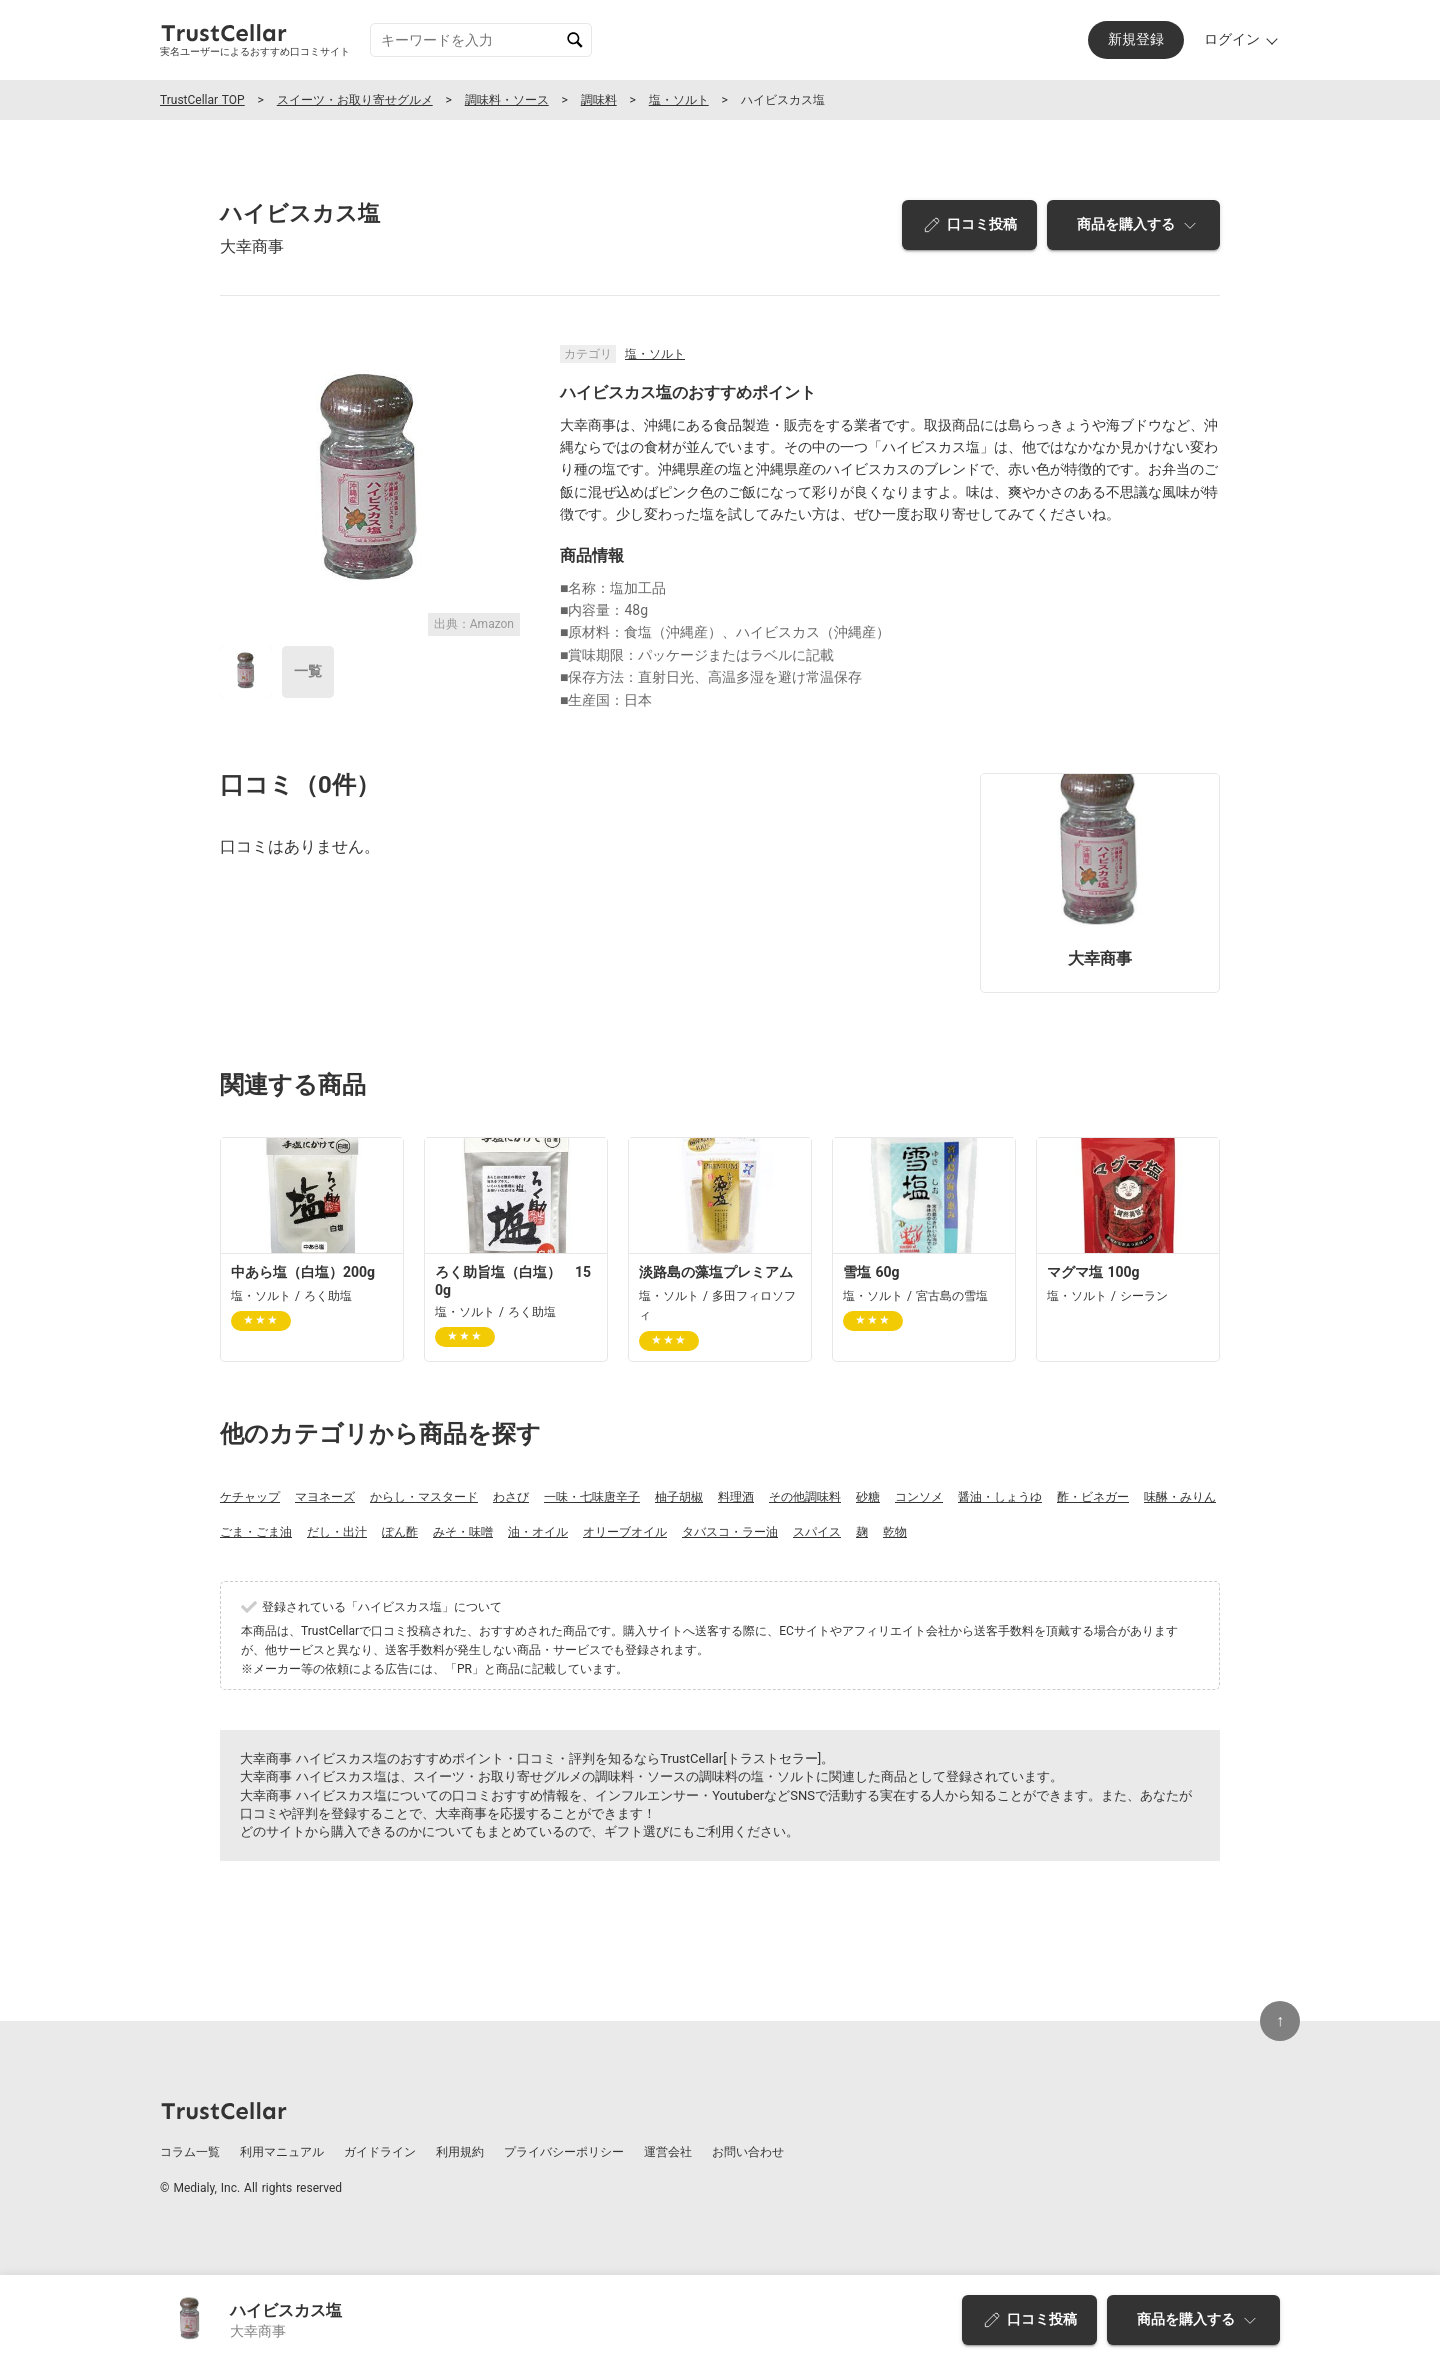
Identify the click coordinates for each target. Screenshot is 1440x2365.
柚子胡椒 (679, 1497)
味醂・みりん (1180, 1497)
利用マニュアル (282, 2152)
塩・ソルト (679, 100)
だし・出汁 (337, 1532)
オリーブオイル (625, 1532)
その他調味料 (805, 1497)
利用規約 (460, 2152)
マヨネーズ (325, 1497)
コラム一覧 (190, 2152)
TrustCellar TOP (202, 100)
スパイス (817, 1532)
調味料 (599, 100)
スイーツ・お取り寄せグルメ (355, 100)
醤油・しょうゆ (1000, 1497)
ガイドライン (380, 2152)
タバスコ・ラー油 (730, 1532)
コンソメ (919, 1497)
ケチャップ (250, 1497)
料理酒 (736, 1497)
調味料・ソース (507, 100)
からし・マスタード (424, 1497)
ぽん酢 (400, 1532)
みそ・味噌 (463, 1532)
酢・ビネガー (1093, 1497)
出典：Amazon (474, 624)
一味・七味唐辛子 (592, 1497)
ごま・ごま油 (256, 1532)
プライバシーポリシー (564, 2152)
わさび (511, 1497)
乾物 (895, 1532)
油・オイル (538, 1532)
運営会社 (668, 2152)
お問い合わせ (748, 2152)
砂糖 (868, 1497)
